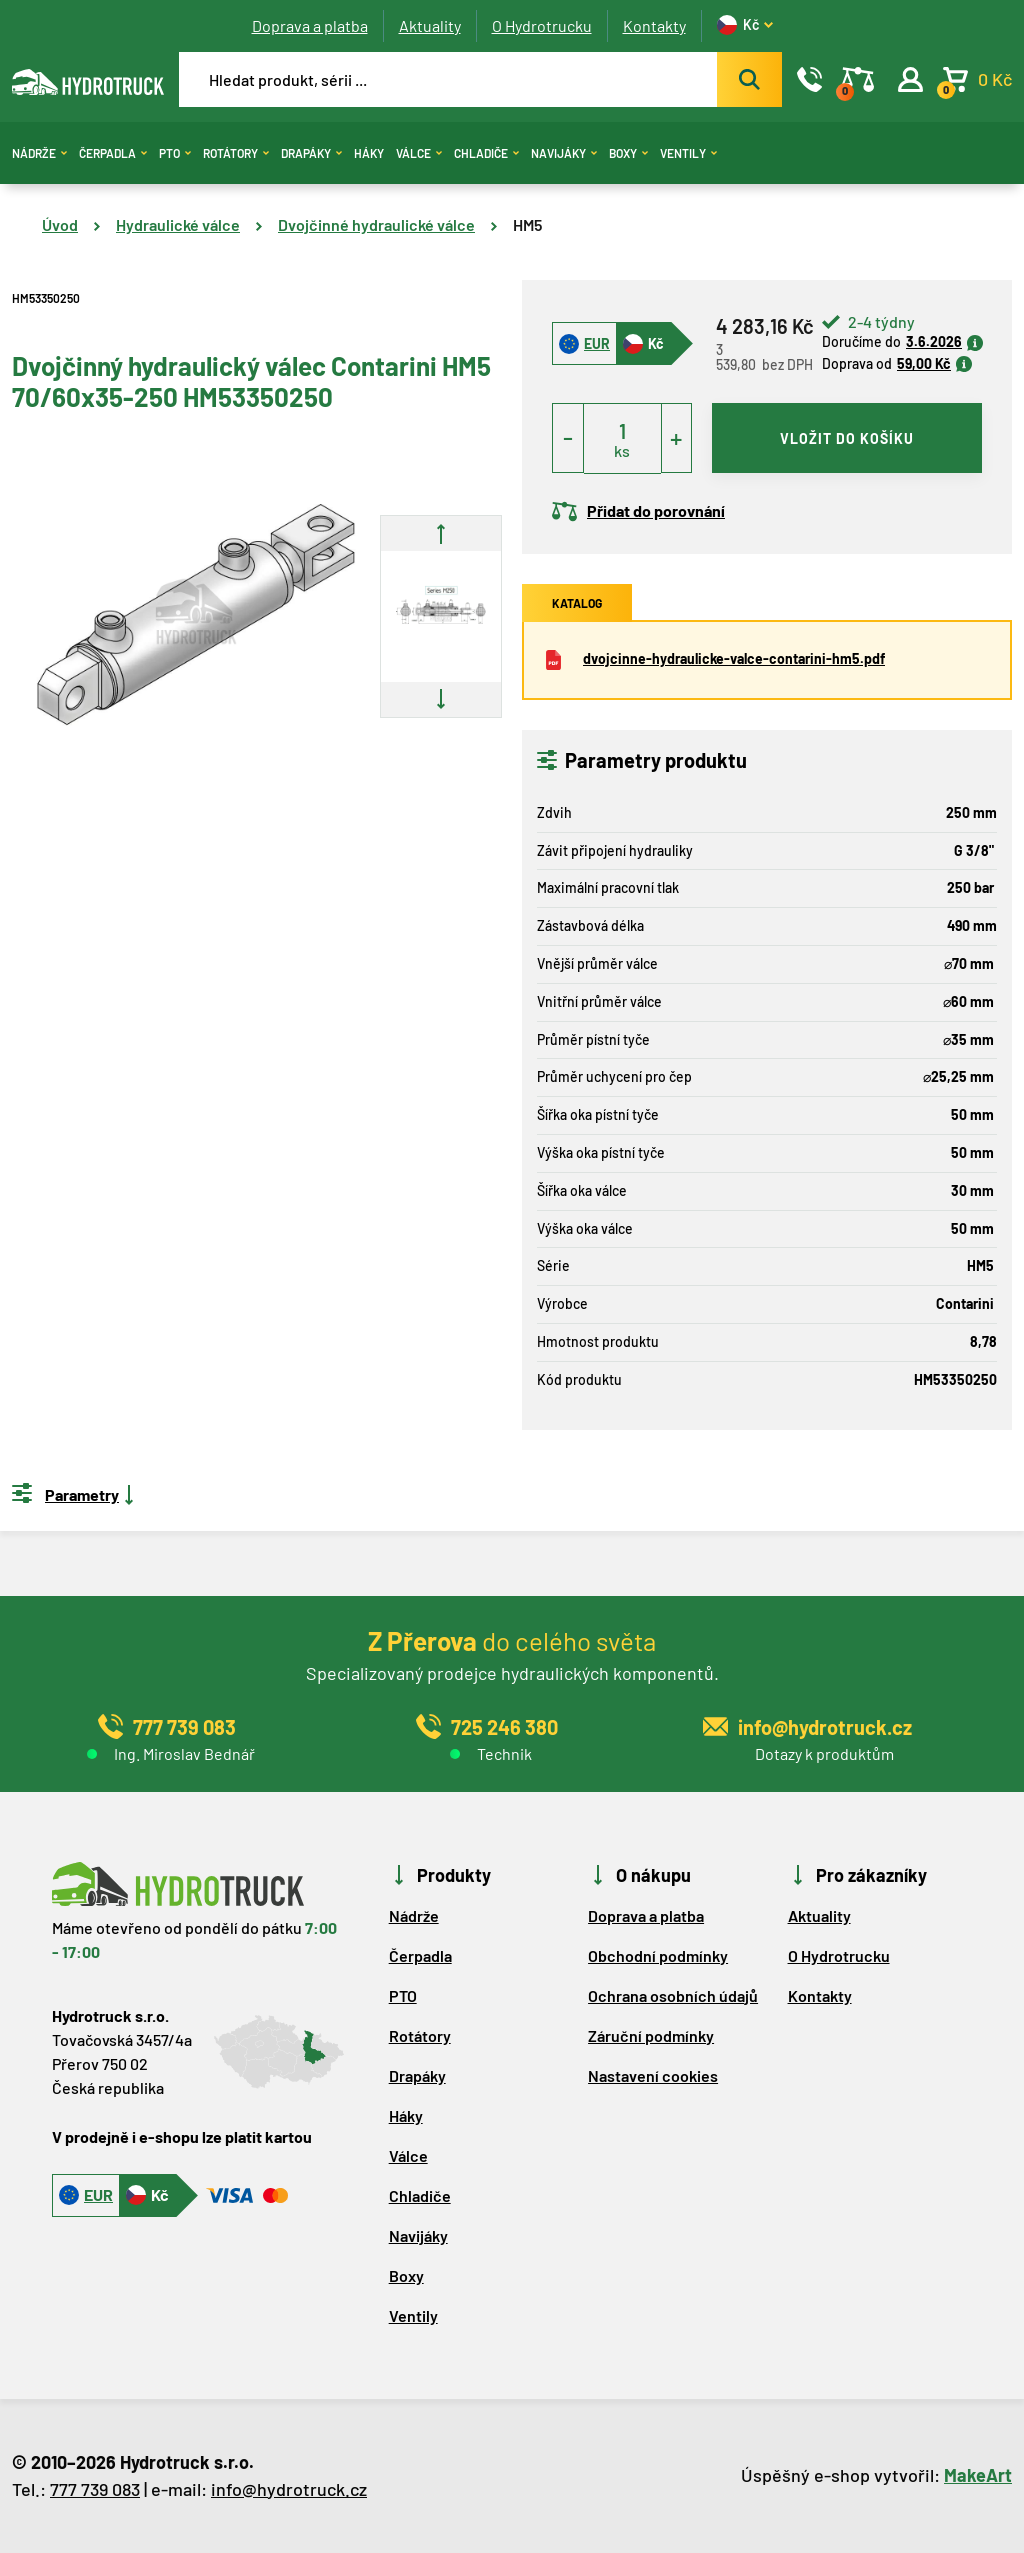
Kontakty (654, 25)
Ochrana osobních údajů (673, 1995)
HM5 (527, 224)
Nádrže (39, 153)
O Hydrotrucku (542, 25)
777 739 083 (95, 2489)
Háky (369, 153)
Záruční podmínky (651, 2035)
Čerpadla (113, 153)
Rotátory (236, 153)
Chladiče (486, 153)
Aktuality (430, 25)
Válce (419, 153)
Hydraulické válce (178, 224)
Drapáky (311, 153)
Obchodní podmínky (658, 1955)
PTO (175, 153)
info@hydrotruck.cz (289, 2489)
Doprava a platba (310, 25)
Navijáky (564, 153)
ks (622, 450)
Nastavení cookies (653, 2075)
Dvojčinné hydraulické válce (376, 224)
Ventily (688, 153)
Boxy (628, 153)
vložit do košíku (847, 438)
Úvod (60, 224)
